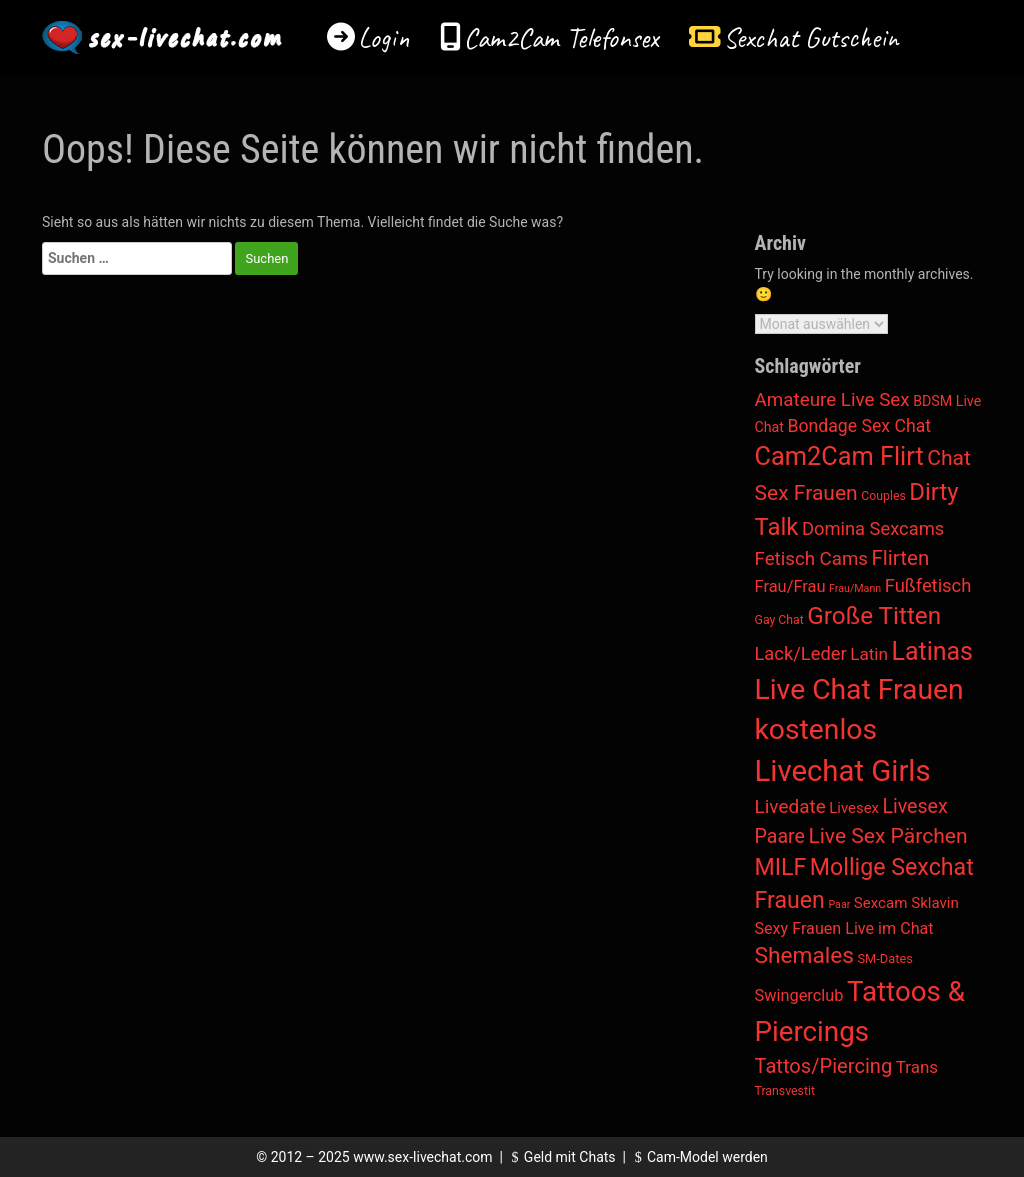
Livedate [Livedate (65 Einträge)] (790, 806)
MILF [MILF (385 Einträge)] (781, 867)
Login (384, 37)
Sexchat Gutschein (810, 37)
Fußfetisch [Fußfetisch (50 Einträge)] (928, 585)
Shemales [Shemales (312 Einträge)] (805, 955)
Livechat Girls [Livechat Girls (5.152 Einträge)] (843, 771)
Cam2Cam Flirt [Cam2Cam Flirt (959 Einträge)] (839, 456)
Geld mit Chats (560, 1157)
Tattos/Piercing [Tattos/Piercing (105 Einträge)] (824, 1066)
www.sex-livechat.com (422, 1157)
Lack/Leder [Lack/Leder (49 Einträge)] (801, 653)
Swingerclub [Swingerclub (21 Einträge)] (799, 995)
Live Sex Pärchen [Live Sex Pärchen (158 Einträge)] (887, 835)
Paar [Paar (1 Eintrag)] (839, 904)
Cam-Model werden (698, 1157)
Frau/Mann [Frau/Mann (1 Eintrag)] (855, 588)
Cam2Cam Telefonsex (561, 37)
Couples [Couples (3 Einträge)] (883, 496)
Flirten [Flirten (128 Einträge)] (901, 558)
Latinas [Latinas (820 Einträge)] (932, 651)
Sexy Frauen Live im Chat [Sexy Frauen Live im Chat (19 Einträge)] (844, 928)
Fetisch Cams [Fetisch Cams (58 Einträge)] (812, 559)
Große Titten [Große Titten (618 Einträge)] (874, 615)
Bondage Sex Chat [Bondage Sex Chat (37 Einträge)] (859, 426)
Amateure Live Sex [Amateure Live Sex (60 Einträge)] (832, 400)
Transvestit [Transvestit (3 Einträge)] (785, 1091)
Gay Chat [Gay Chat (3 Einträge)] (779, 620)
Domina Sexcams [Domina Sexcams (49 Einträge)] (873, 528)
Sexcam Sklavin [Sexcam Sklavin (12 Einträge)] (906, 903)
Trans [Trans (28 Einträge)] (917, 1067)
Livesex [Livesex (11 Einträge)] (854, 808)
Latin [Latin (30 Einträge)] (869, 654)
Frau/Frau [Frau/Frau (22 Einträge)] (790, 586)
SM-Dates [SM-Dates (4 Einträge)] (884, 958)
